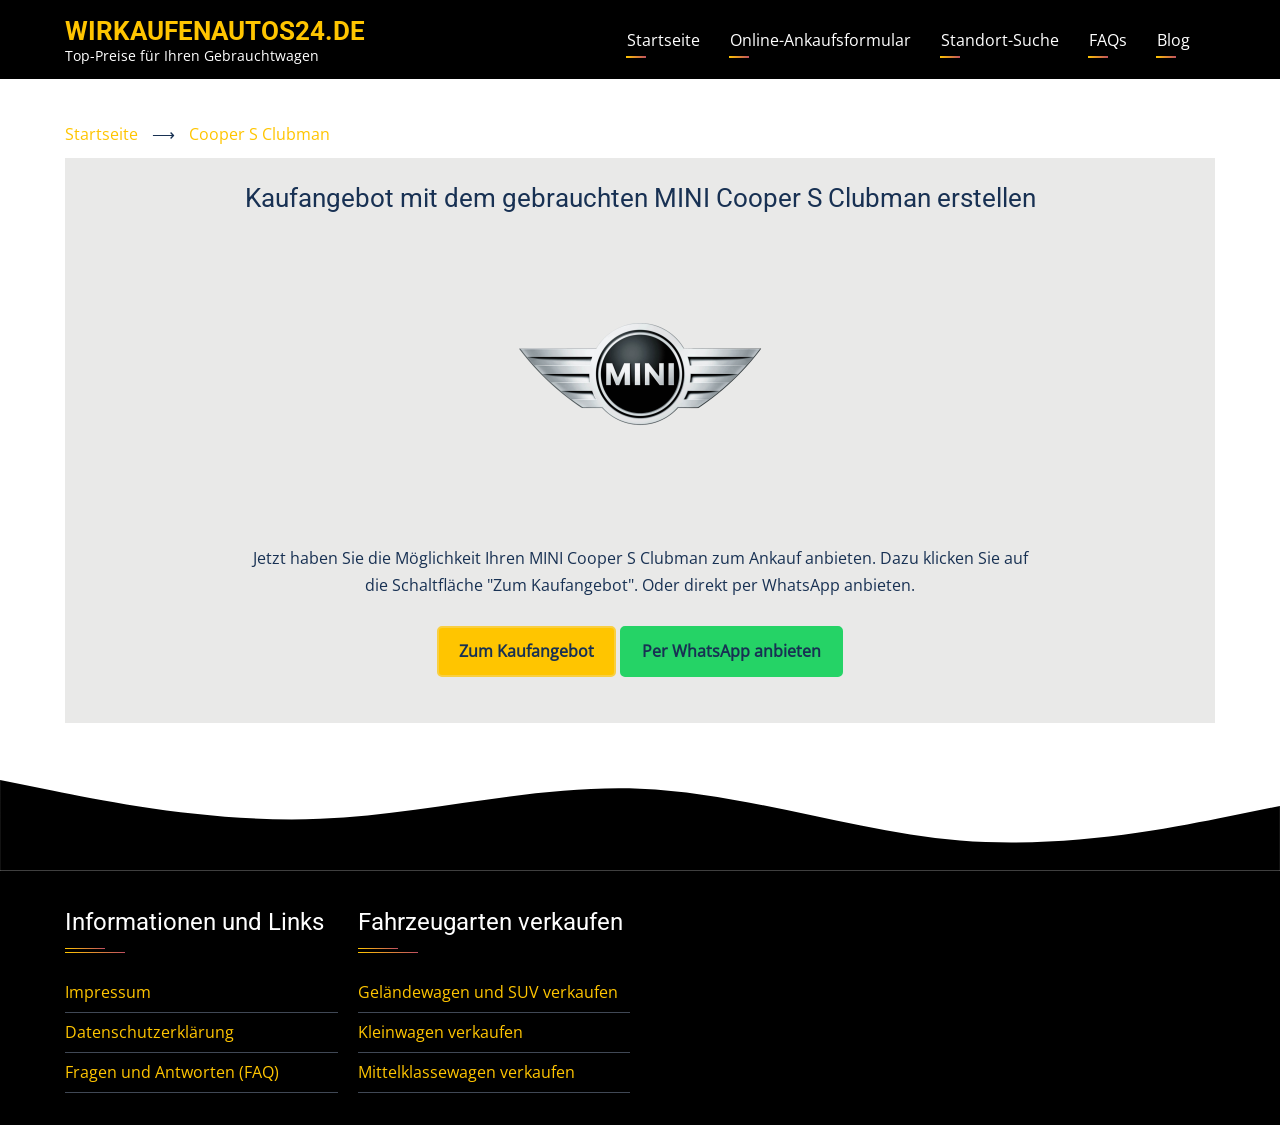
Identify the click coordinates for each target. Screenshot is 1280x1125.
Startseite (663, 40)
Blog (1173, 40)
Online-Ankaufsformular (820, 40)
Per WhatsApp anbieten (731, 651)
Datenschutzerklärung (149, 1032)
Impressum (108, 992)
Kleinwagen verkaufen (440, 1032)
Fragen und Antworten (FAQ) (172, 1072)
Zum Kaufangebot (526, 651)
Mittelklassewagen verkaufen (466, 1072)
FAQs (1108, 40)
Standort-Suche (1000, 40)
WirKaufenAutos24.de (215, 31)
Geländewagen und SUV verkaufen (488, 992)
